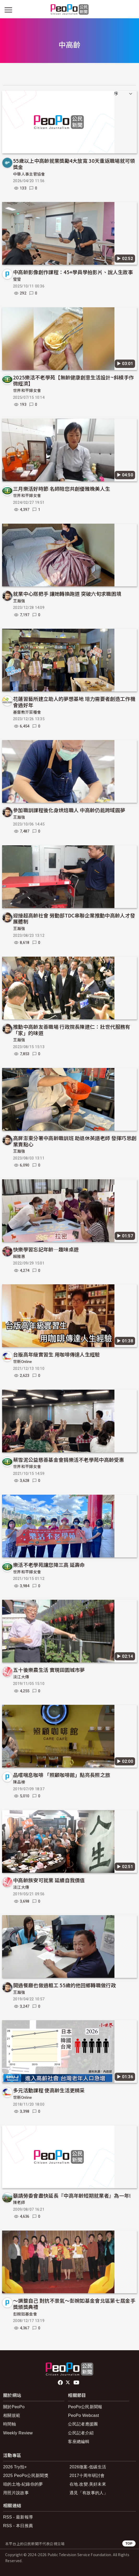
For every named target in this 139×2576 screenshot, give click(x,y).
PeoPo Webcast (83, 2415)
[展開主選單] (8, 10)
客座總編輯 (78, 2441)
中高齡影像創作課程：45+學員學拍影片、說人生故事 (73, 271)
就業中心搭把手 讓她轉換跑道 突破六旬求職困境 (67, 593)
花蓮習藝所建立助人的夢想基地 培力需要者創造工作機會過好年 (74, 701)
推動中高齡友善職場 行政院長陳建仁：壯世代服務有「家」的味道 (71, 1029)
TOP (128, 2543)
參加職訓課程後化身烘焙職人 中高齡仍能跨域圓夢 (69, 809)
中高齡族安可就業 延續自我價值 (49, 1880)
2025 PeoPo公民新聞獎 (25, 2475)
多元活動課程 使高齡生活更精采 (49, 2090)
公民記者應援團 (83, 2424)
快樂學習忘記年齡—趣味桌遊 (46, 1249)
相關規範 (11, 2415)
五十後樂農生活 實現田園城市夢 (49, 1669)
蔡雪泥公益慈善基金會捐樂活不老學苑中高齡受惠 (68, 1459)
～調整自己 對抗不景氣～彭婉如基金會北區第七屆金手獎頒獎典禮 (74, 2303)
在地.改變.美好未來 (88, 2484)
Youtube (76, 2382)
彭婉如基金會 (25, 2314)
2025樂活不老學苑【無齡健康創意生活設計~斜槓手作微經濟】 (73, 380)
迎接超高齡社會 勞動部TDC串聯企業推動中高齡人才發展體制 (74, 918)
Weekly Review (18, 2433)
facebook (61, 2382)
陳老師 (19, 2202)
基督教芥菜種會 (27, 712)
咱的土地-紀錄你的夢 (23, 2484)
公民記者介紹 (81, 2433)
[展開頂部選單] (130, 10)
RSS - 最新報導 (18, 2517)
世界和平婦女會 (27, 390)
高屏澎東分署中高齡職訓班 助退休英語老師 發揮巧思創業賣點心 (74, 1141)
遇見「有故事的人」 (89, 2493)
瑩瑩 (17, 279)
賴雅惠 (19, 1256)
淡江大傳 (21, 1677)
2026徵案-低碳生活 (88, 2467)
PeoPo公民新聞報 (85, 2407)
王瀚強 (19, 601)
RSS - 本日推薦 (18, 2525)
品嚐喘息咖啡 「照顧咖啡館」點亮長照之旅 (61, 1774)
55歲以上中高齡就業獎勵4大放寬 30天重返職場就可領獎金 (74, 163)
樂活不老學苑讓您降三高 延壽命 (49, 1564)
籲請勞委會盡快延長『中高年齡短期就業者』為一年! (72, 2195)
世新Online (22, 1361)
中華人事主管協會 (29, 174)
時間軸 (9, 2424)
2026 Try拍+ (15, 2467)
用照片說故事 (16, 2493)
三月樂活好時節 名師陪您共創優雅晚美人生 (61, 488)
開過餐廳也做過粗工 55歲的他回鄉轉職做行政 (64, 1985)
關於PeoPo (14, 2407)
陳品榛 (19, 1782)
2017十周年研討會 (87, 2475)
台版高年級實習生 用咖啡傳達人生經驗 (56, 1354)
